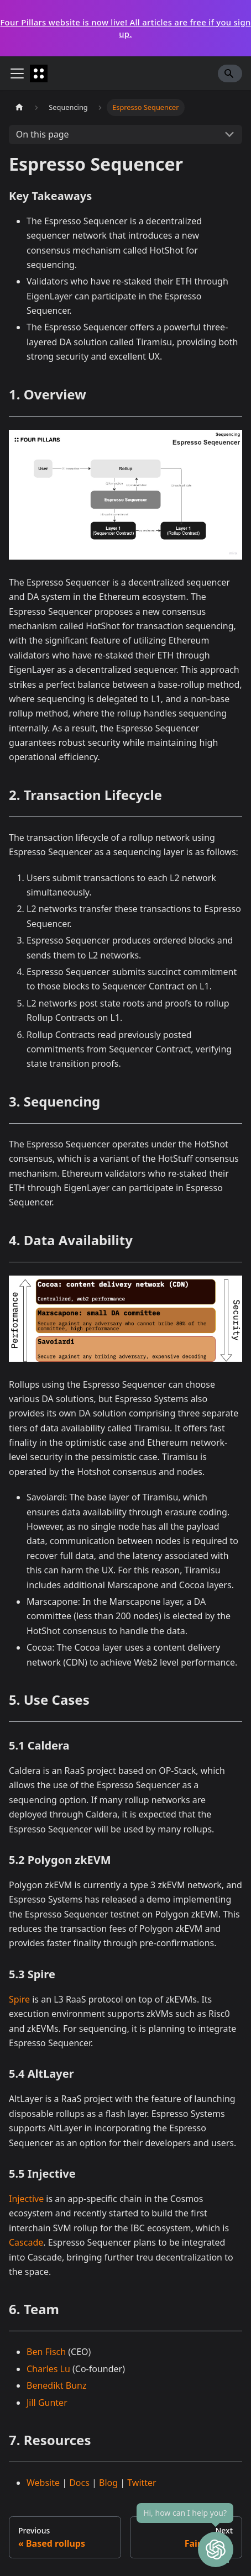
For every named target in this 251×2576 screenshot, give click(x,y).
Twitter (141, 2483)
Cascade (26, 2242)
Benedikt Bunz (56, 2385)
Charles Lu (48, 2369)
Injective (26, 2199)
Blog (108, 2483)
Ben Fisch (46, 2352)
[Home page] (19, 107)
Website (43, 2483)
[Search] (230, 73)
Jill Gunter (47, 2402)
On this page (42, 134)
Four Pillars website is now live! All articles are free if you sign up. (125, 28)
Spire (19, 1999)
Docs (79, 2483)
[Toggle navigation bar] (17, 73)
